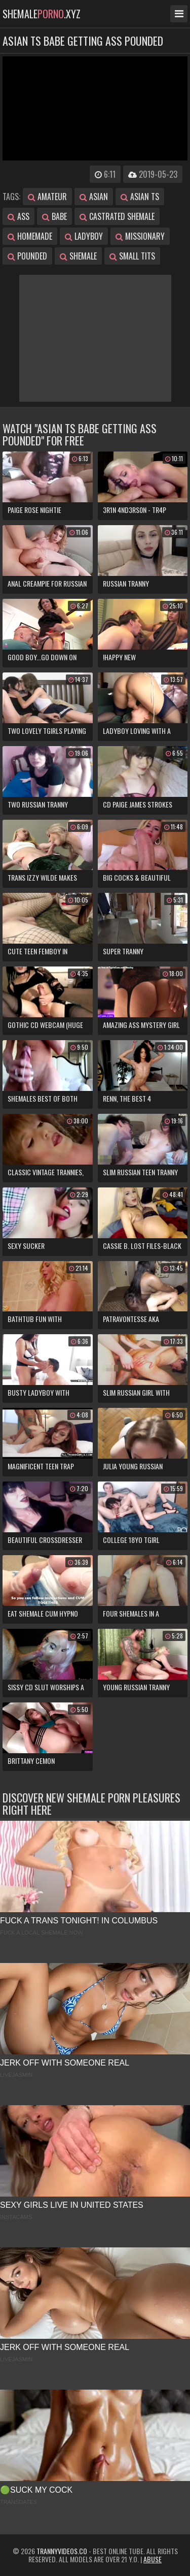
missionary (140, 236)
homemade (30, 236)
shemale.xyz (42, 13)
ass (18, 216)
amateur (47, 196)
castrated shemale (117, 216)
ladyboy (84, 236)
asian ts (140, 196)
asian (94, 196)
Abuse (152, 2559)
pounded (27, 256)
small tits (132, 256)
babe (54, 216)
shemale (78, 256)
